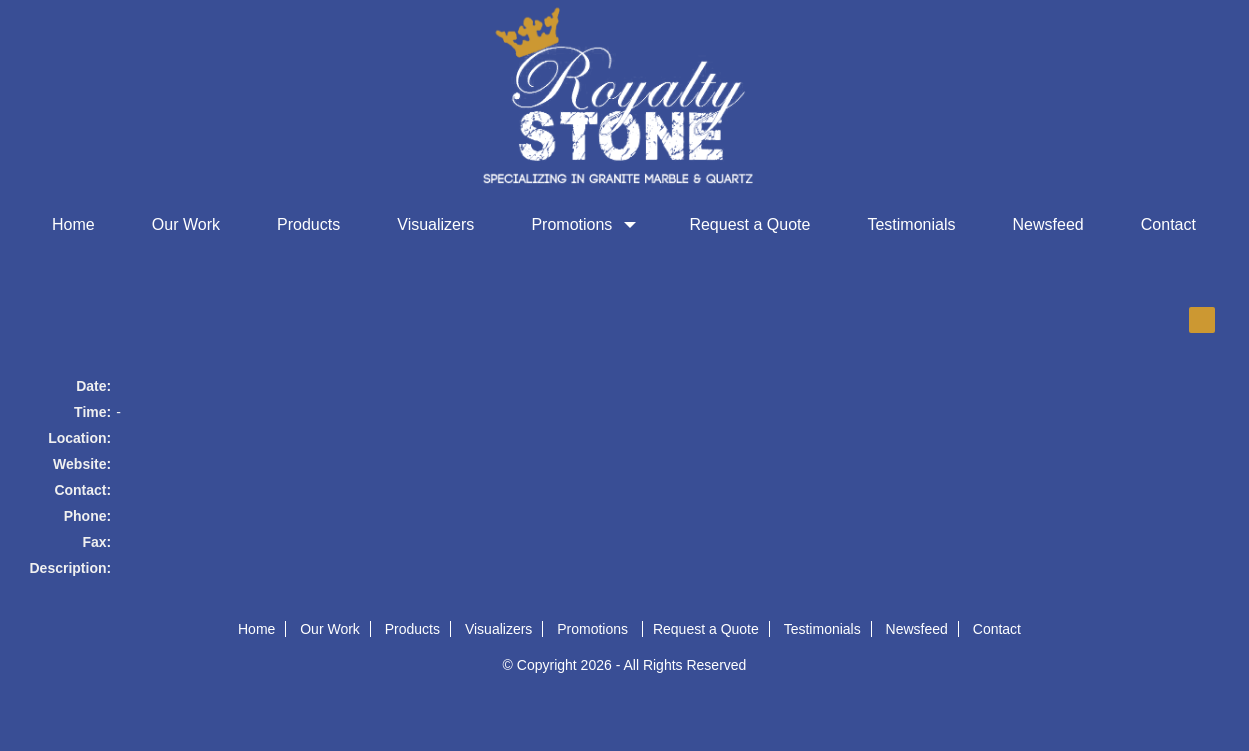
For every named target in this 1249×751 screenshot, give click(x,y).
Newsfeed (1048, 224)
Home (73, 224)
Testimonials (911, 224)
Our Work (186, 224)
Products (308, 224)
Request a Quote (749, 224)
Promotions (581, 224)
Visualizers (435, 224)
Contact (1168, 224)
